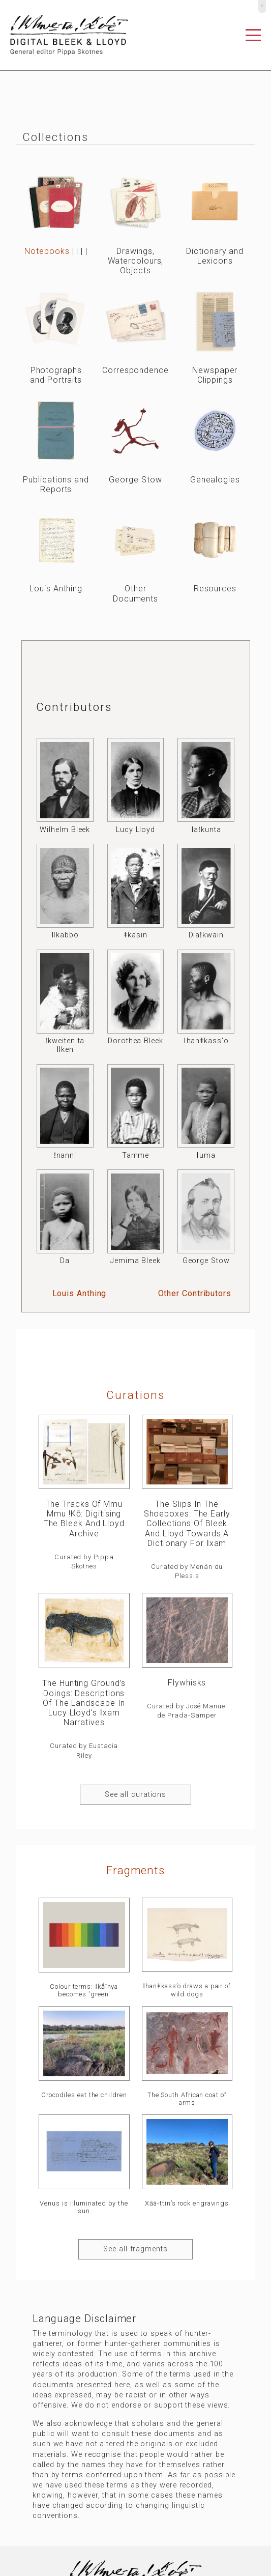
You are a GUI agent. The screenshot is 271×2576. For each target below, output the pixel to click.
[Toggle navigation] (253, 35)
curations (135, 1394)
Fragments (135, 1870)
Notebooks (46, 251)
